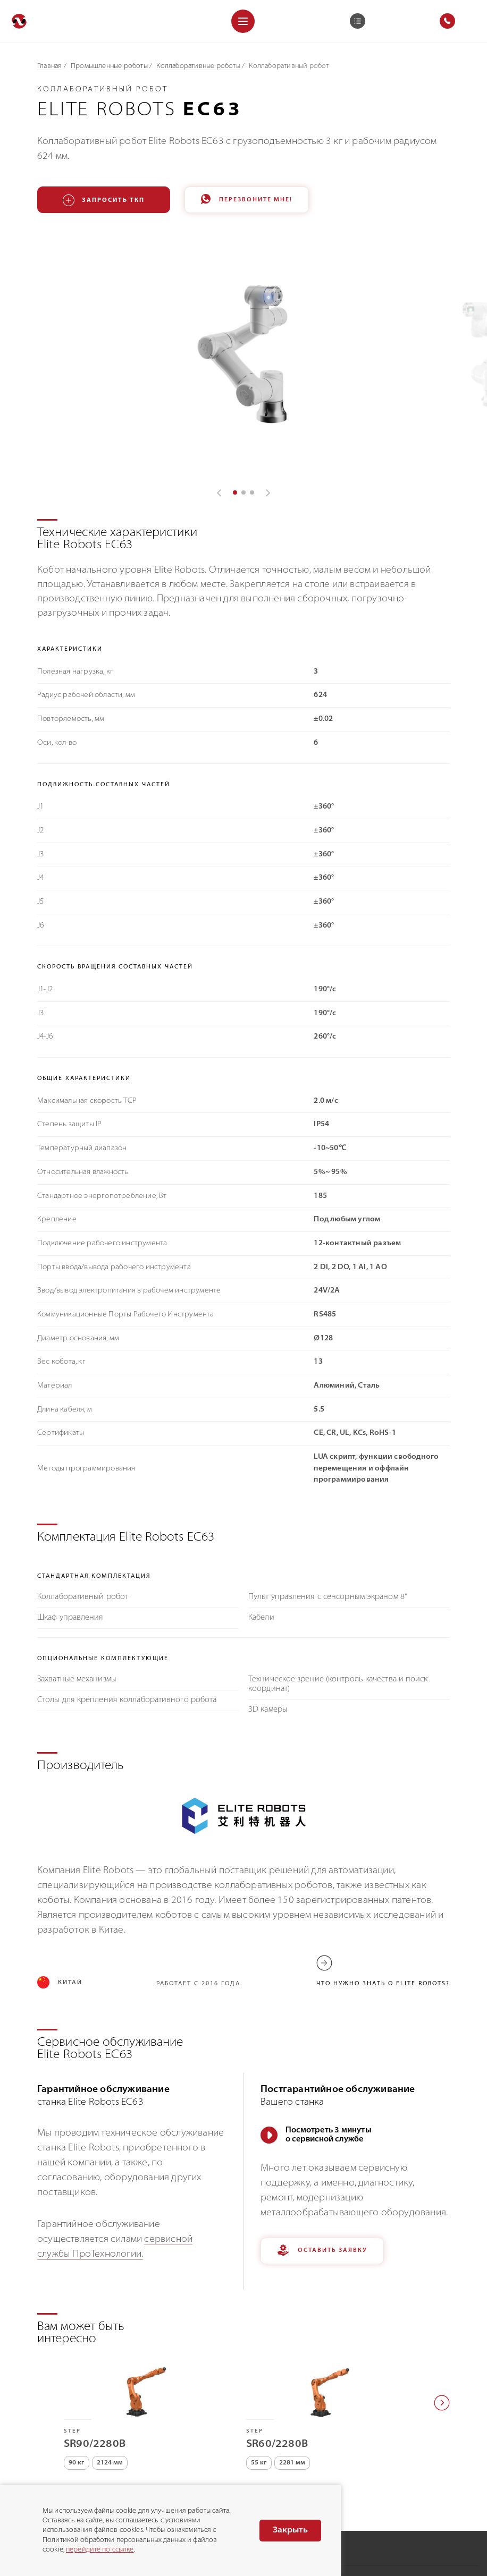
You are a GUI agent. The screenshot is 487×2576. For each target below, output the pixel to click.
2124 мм (110, 2374)
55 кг (259, 2374)
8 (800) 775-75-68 (59, 2462)
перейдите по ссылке (99, 2549)
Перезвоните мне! (246, 200)
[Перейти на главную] (19, 21)
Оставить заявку (322, 2162)
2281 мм (292, 2374)
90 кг (77, 2374)
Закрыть (290, 2530)
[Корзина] (357, 21)
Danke (467, 2557)
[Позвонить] (16, 2462)
